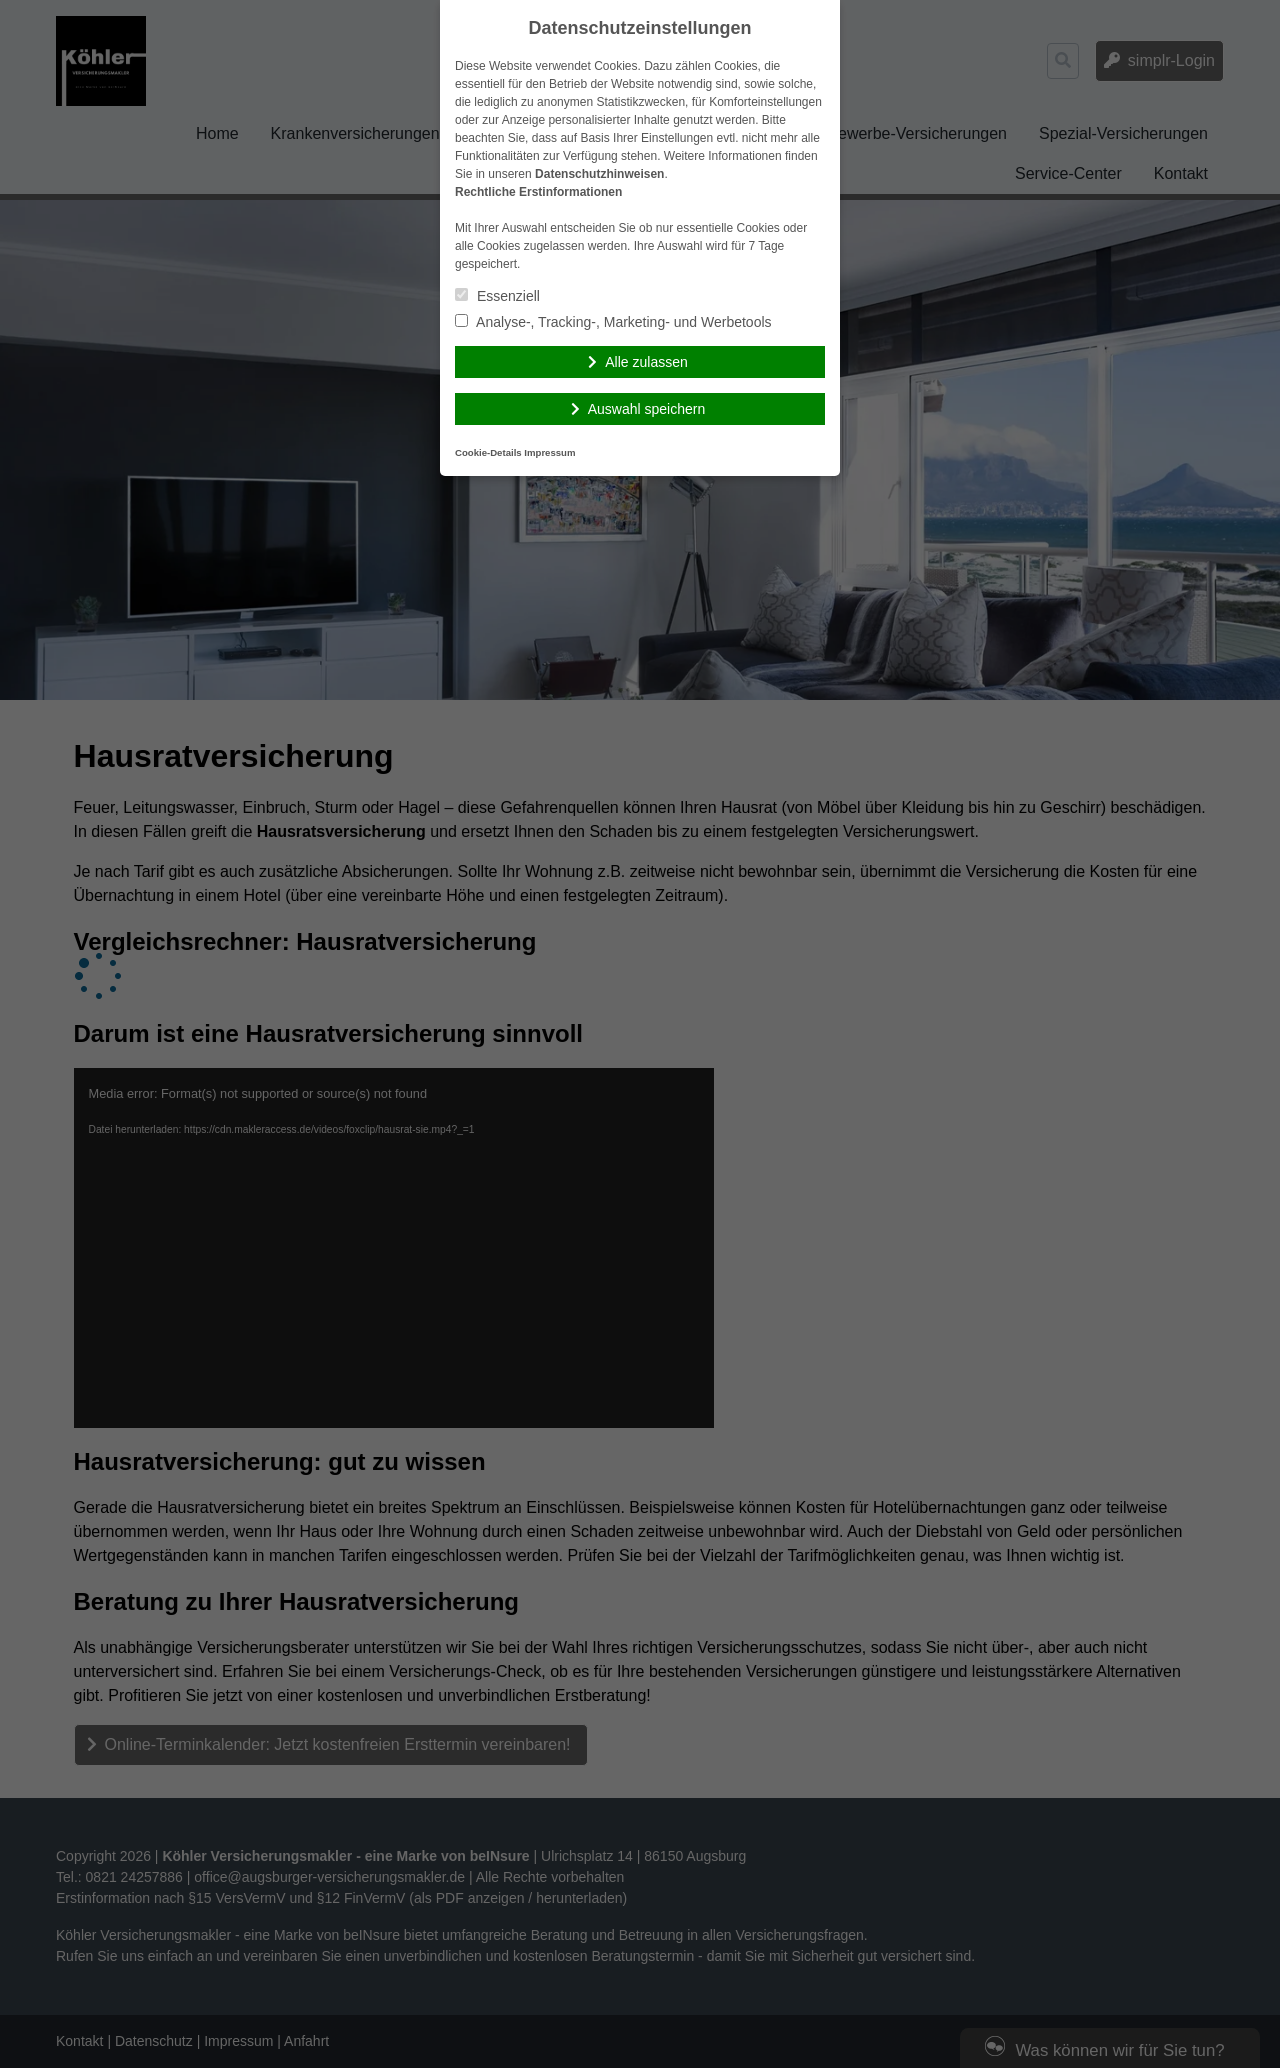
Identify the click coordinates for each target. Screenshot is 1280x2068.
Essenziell (497, 296)
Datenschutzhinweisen (599, 174)
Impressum (549, 452)
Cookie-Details (488, 452)
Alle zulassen (646, 362)
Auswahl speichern (647, 409)
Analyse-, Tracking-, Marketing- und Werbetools (613, 322)
